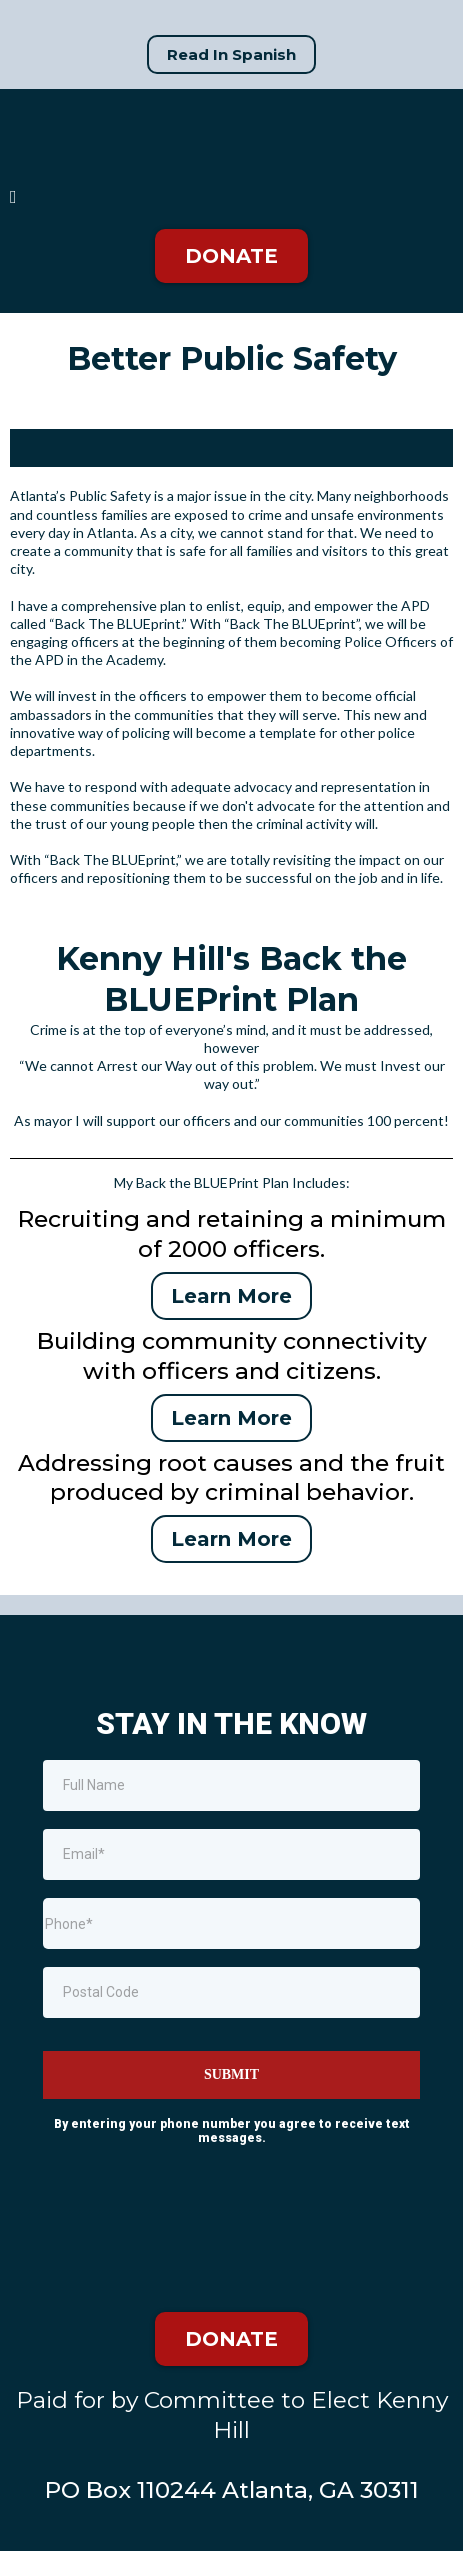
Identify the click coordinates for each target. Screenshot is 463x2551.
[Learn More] (231, 1296)
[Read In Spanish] (231, 54)
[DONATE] (231, 256)
